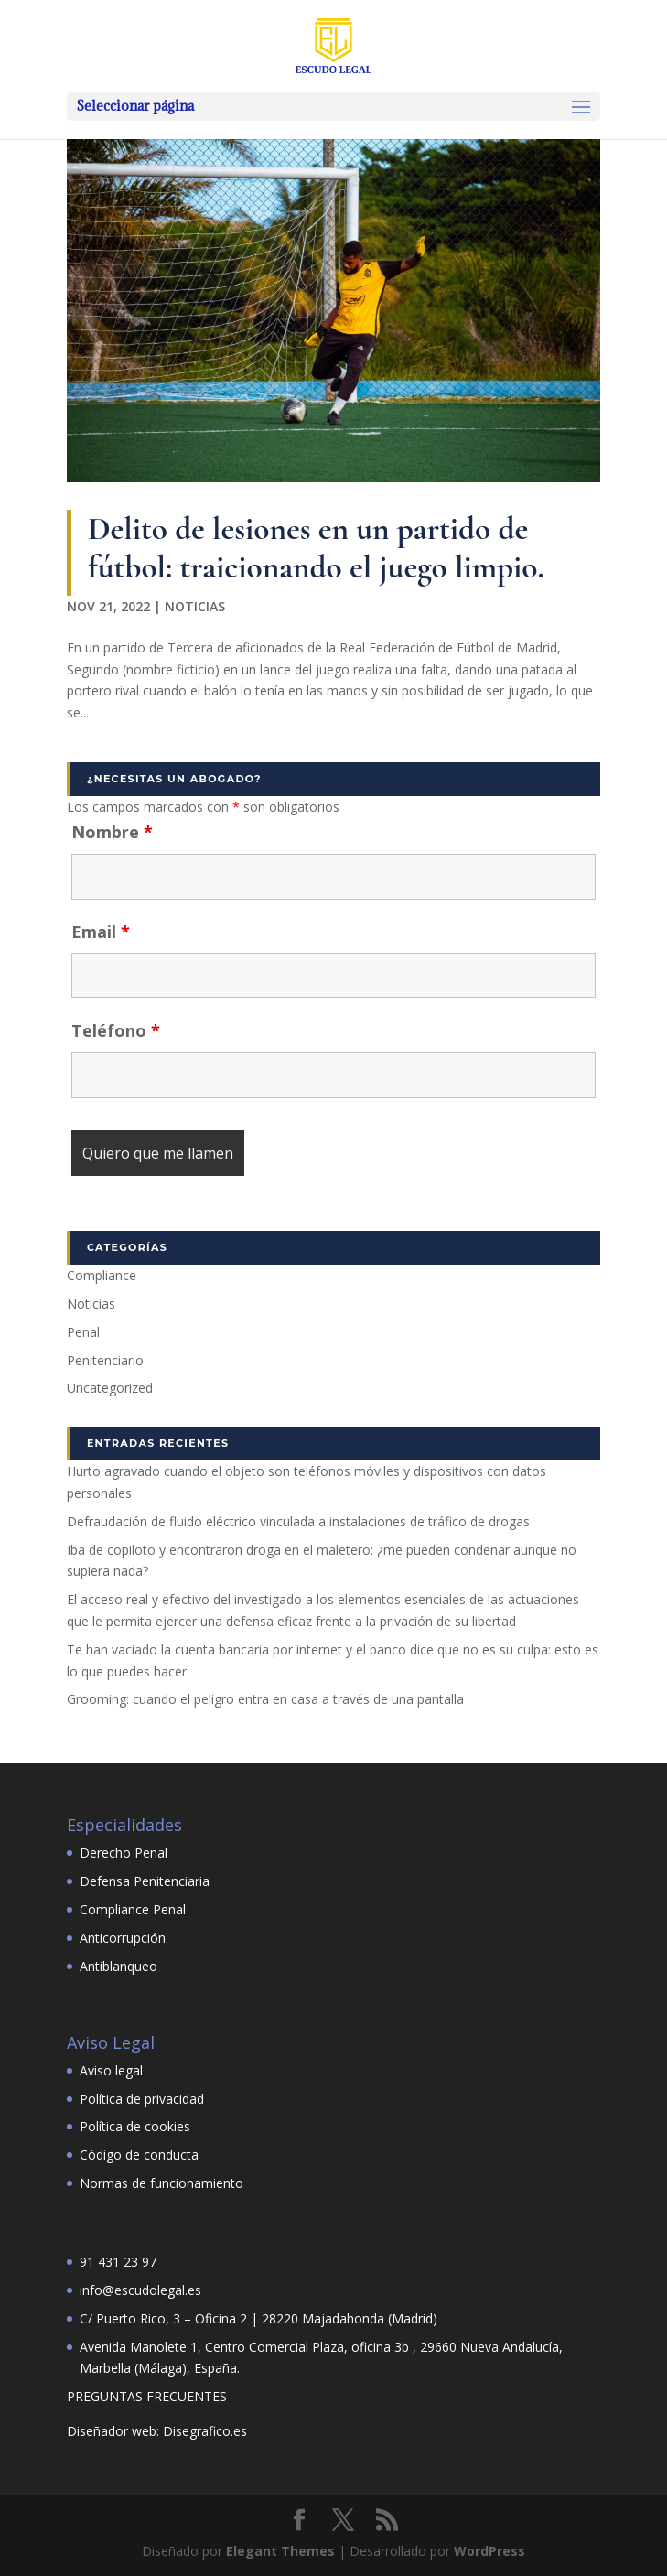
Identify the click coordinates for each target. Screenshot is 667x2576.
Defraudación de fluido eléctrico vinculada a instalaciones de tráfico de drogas (298, 1521)
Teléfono (115, 1030)
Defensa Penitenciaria (145, 1881)
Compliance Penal (133, 1909)
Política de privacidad (142, 2098)
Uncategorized (110, 1387)
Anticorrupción (123, 1937)
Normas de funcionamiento (161, 2183)
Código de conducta (139, 2154)
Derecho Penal (123, 1852)
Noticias (195, 606)
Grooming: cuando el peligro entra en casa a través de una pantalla (265, 1699)
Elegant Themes (280, 2551)
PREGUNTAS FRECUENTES (147, 2396)
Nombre (112, 832)
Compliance (101, 1275)
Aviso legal (111, 2070)
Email (100, 932)
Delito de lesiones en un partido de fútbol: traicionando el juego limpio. (316, 548)
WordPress (489, 2551)
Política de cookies (135, 2126)
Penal (83, 1332)
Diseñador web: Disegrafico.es (157, 2431)
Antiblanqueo (118, 1966)
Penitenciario (105, 1360)
